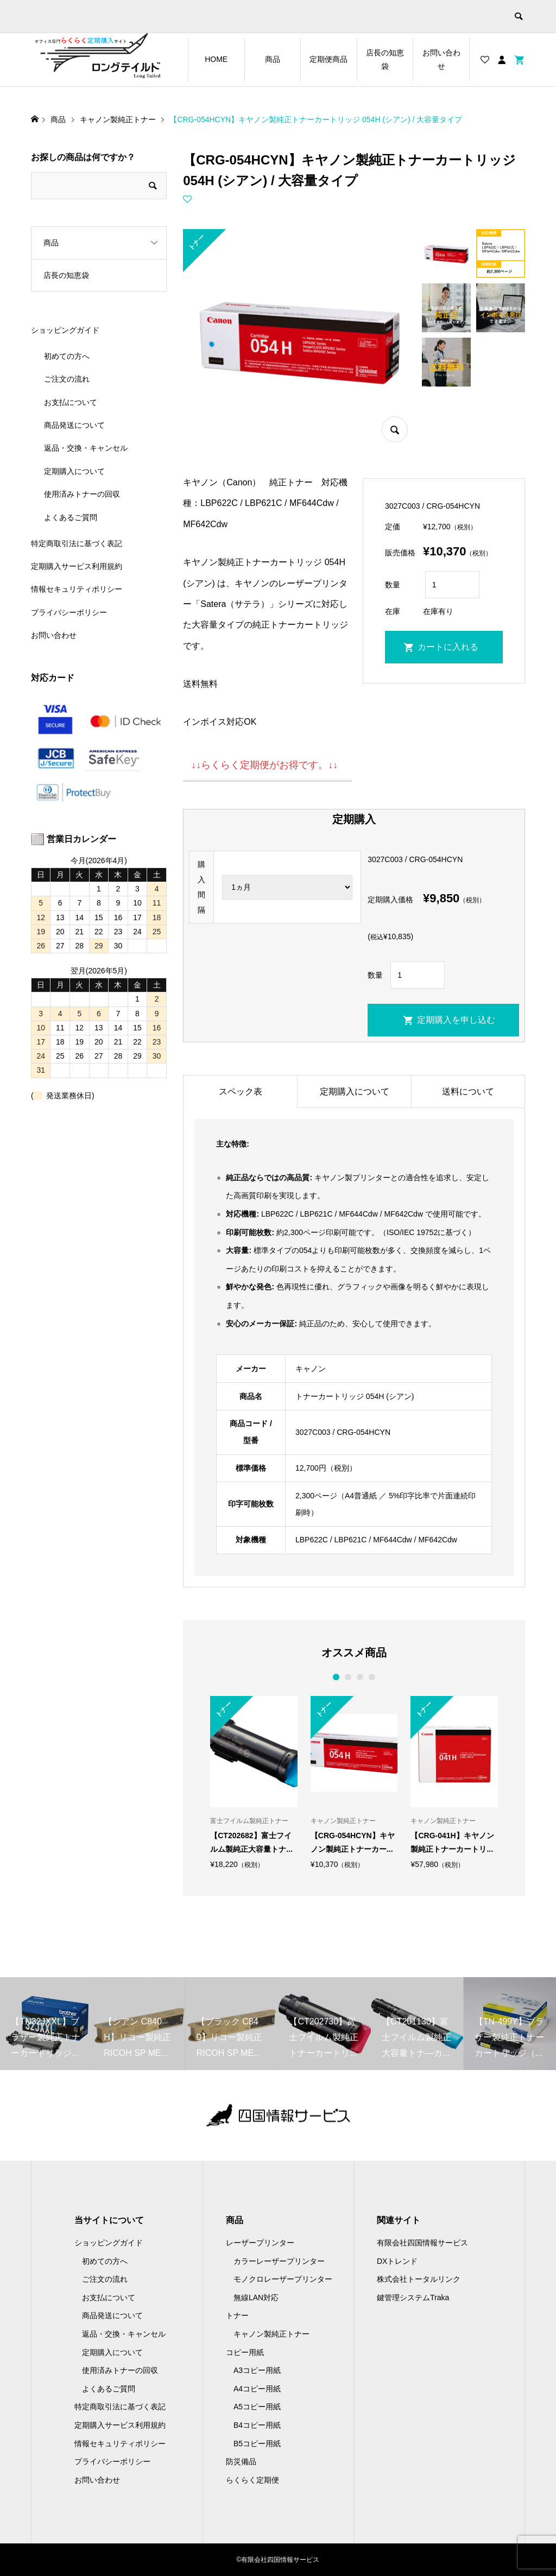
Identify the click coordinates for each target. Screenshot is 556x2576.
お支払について (70, 402)
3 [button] (360, 1677)
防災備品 (241, 2461)
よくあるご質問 (70, 517)
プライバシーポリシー (69, 612)
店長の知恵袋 (385, 59)
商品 (272, 59)
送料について (468, 1091)
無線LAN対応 (256, 2297)
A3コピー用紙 (257, 2370)
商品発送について (74, 425)
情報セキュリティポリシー (76, 589)
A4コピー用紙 (257, 2388)
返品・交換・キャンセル (86, 448)
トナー (237, 2315)
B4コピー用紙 (257, 2425)
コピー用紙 (245, 2352)
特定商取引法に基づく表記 (76, 543)
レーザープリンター (260, 2242)
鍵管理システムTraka (413, 2297)
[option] (254, 1782)
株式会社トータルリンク (418, 2279)
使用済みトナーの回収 (82, 494)
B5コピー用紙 (257, 2443)
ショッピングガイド (65, 330)
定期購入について (354, 1091)
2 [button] (348, 1677)
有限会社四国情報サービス (422, 2242)
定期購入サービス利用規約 (76, 566)
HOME (216, 59)
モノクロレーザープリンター (282, 2279)
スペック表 (240, 1091)
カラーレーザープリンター (279, 2261)
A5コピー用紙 (257, 2406)
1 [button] (336, 1677)
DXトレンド (397, 2261)
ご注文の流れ (67, 379)
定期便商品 (328, 59)
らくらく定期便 (252, 2480)
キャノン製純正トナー (271, 2334)
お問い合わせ (441, 59)
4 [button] (372, 1677)
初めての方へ (67, 356)
